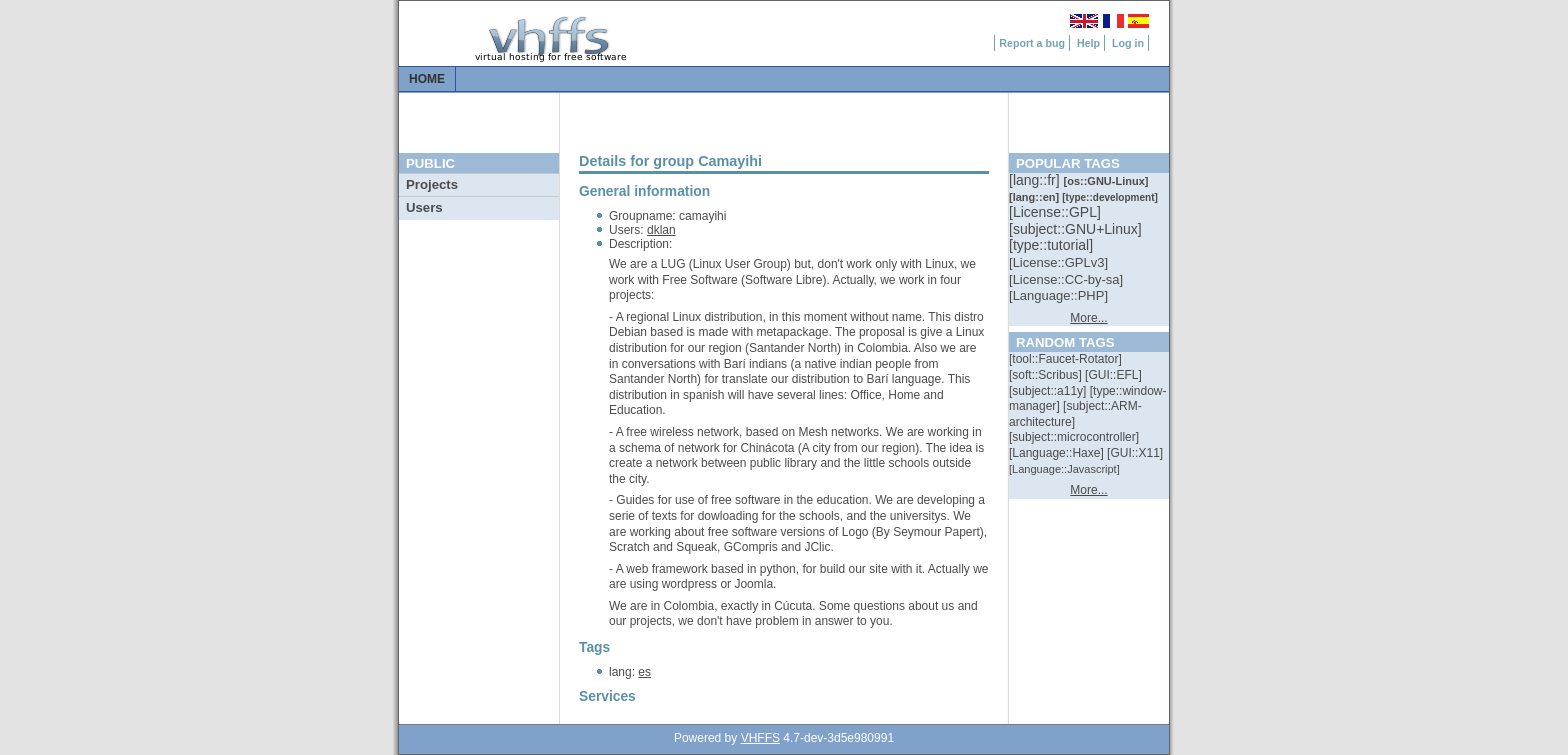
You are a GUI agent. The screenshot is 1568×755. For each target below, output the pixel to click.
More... (1088, 318)
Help (1088, 43)
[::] (1036, 180)
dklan (661, 230)
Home (427, 79)
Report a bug (1032, 43)
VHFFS (760, 738)
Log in (1128, 43)
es (644, 672)
